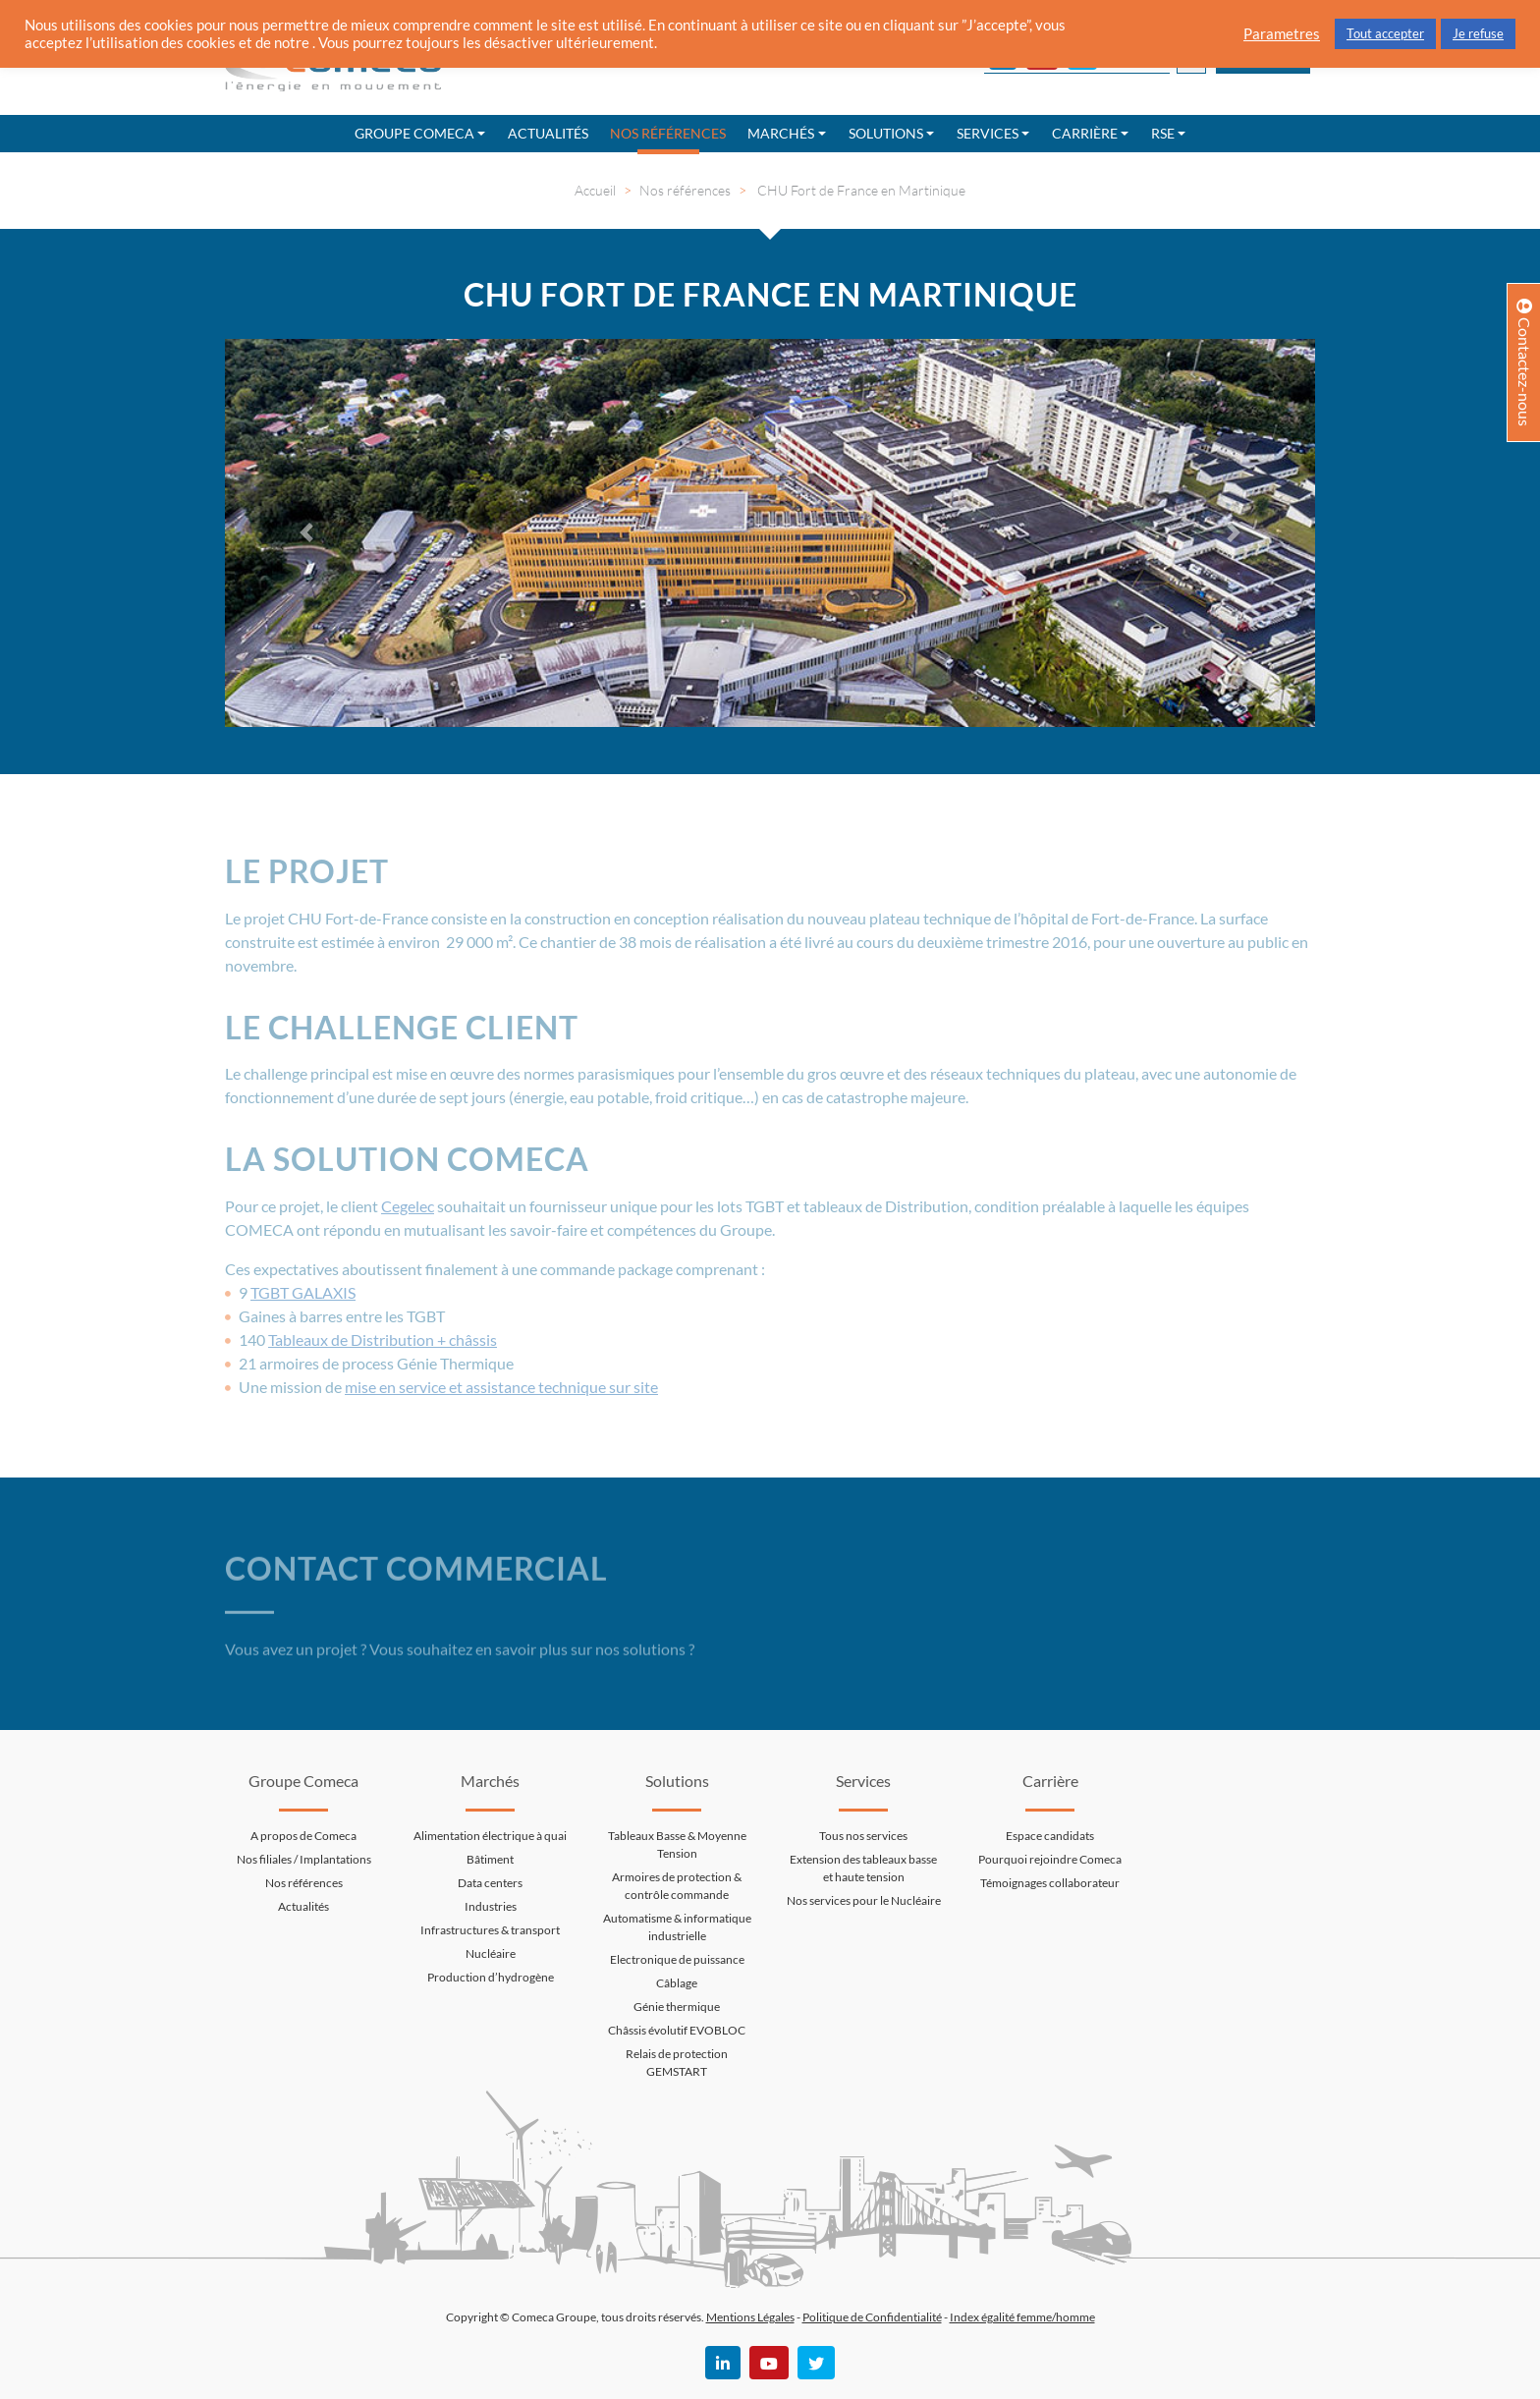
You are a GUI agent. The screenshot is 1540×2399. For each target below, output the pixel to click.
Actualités (548, 133)
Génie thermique (676, 2006)
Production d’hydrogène (490, 1977)
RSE (1163, 133)
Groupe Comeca (414, 133)
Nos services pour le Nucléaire (864, 1900)
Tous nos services (863, 1835)
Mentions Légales (750, 2317)
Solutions (886, 133)
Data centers (490, 1882)
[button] (307, 533)
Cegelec (407, 1206)
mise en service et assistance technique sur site (501, 1386)
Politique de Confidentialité (872, 2317)
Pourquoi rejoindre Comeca (1050, 1859)
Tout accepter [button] (1385, 33)
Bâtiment (490, 1859)
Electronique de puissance (677, 1959)
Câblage (676, 1983)
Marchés (780, 133)
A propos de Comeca (303, 1835)
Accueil (595, 190)
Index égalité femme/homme (1022, 2317)
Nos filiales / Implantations (304, 1859)
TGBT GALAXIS (303, 1292)
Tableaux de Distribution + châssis (382, 1339)
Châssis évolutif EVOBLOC (676, 2030)
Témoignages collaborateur (1050, 1882)
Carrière (1085, 133)
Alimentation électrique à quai (490, 1835)
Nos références (668, 133)
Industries (491, 1906)
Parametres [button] (1281, 34)
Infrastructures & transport (490, 1930)
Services (987, 133)
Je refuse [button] (1478, 33)
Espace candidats (1050, 1835)
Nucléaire (491, 1953)
